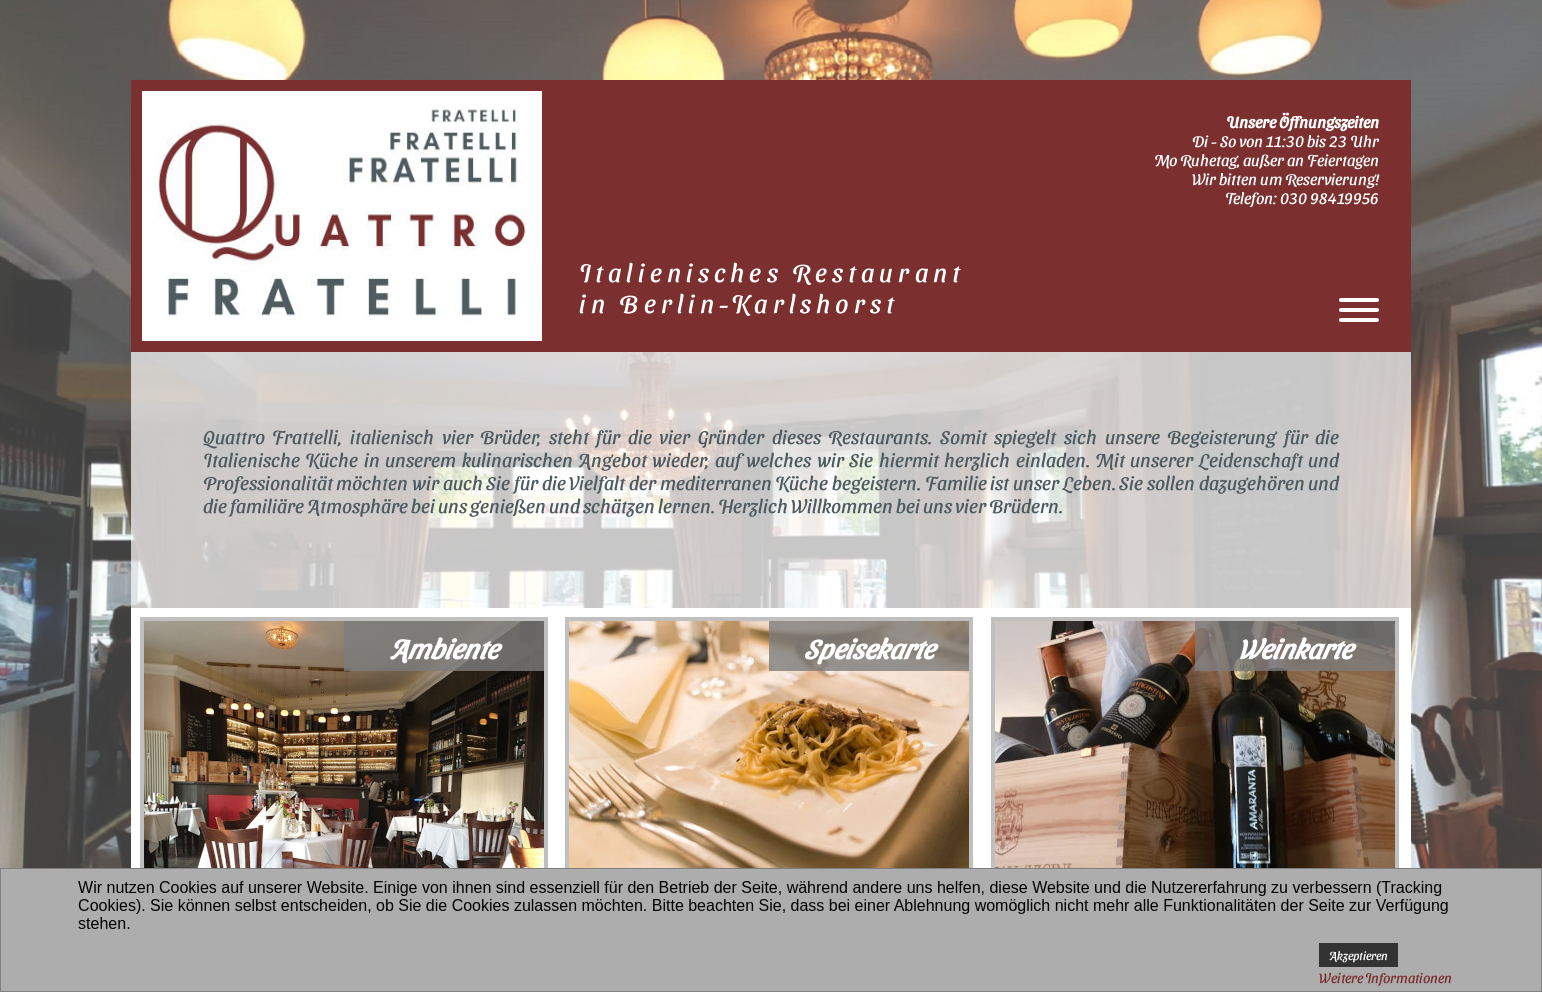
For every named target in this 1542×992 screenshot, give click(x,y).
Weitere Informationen (1385, 977)
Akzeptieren (1358, 955)
